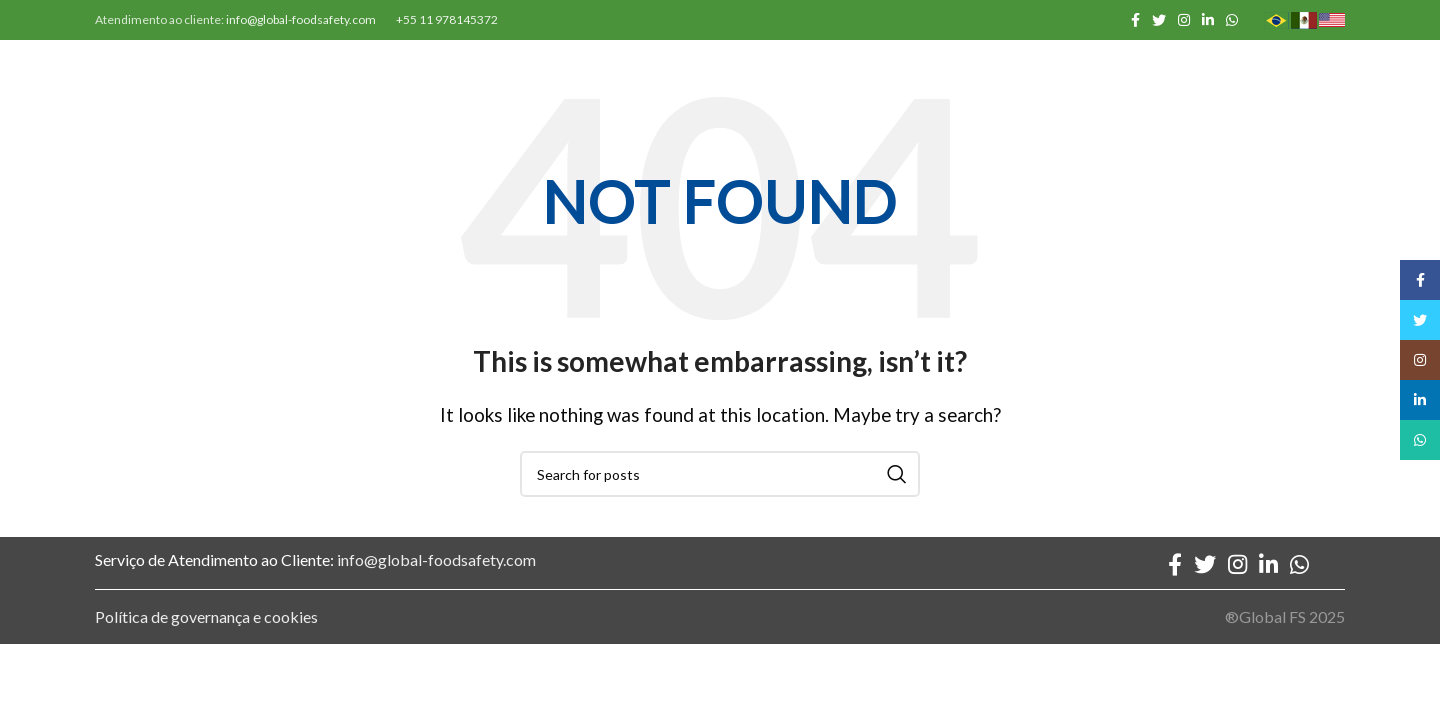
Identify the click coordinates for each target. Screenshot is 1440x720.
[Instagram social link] (1184, 20)
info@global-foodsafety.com (301, 19)
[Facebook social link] (1135, 20)
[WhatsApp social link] (1232, 20)
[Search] (720, 474)
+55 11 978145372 (447, 19)
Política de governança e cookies (206, 616)
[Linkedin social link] (1208, 20)
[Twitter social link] (1159, 20)
